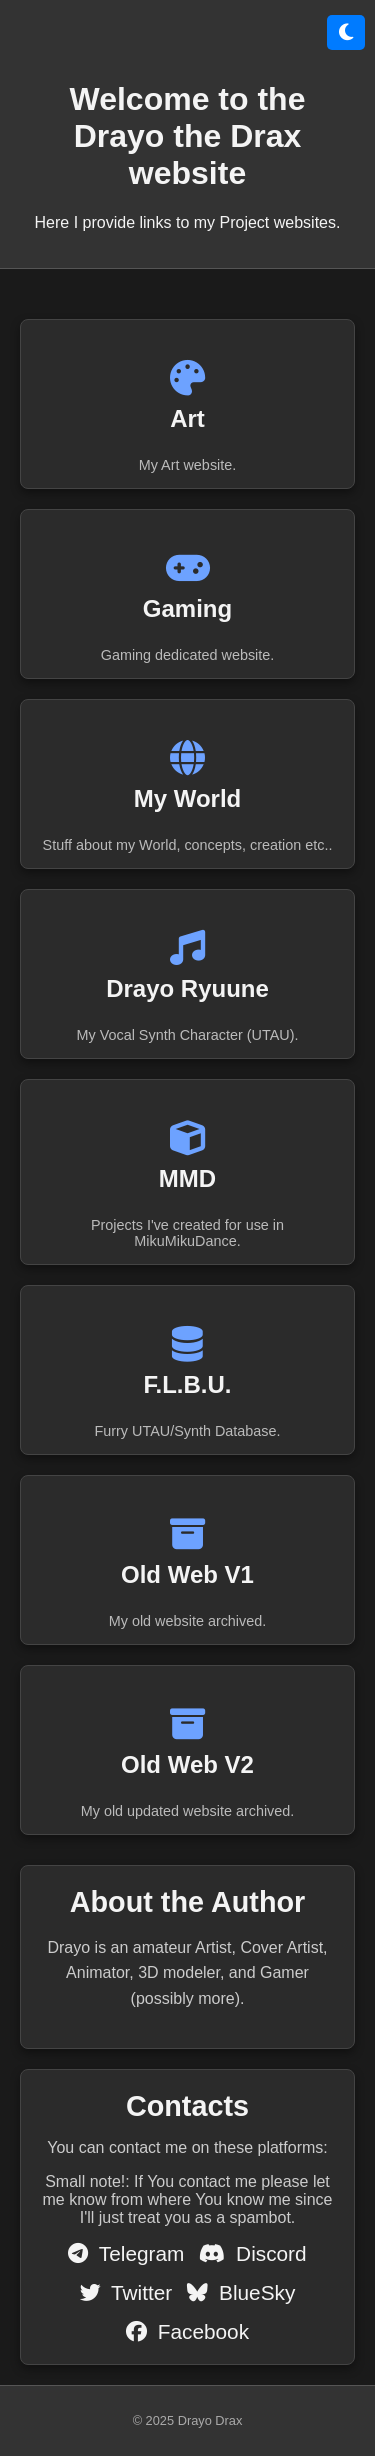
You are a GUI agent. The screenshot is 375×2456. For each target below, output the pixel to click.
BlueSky (241, 2292)
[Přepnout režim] (346, 32)
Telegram (126, 2253)
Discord (252, 2253)
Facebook (187, 2331)
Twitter (126, 2292)
